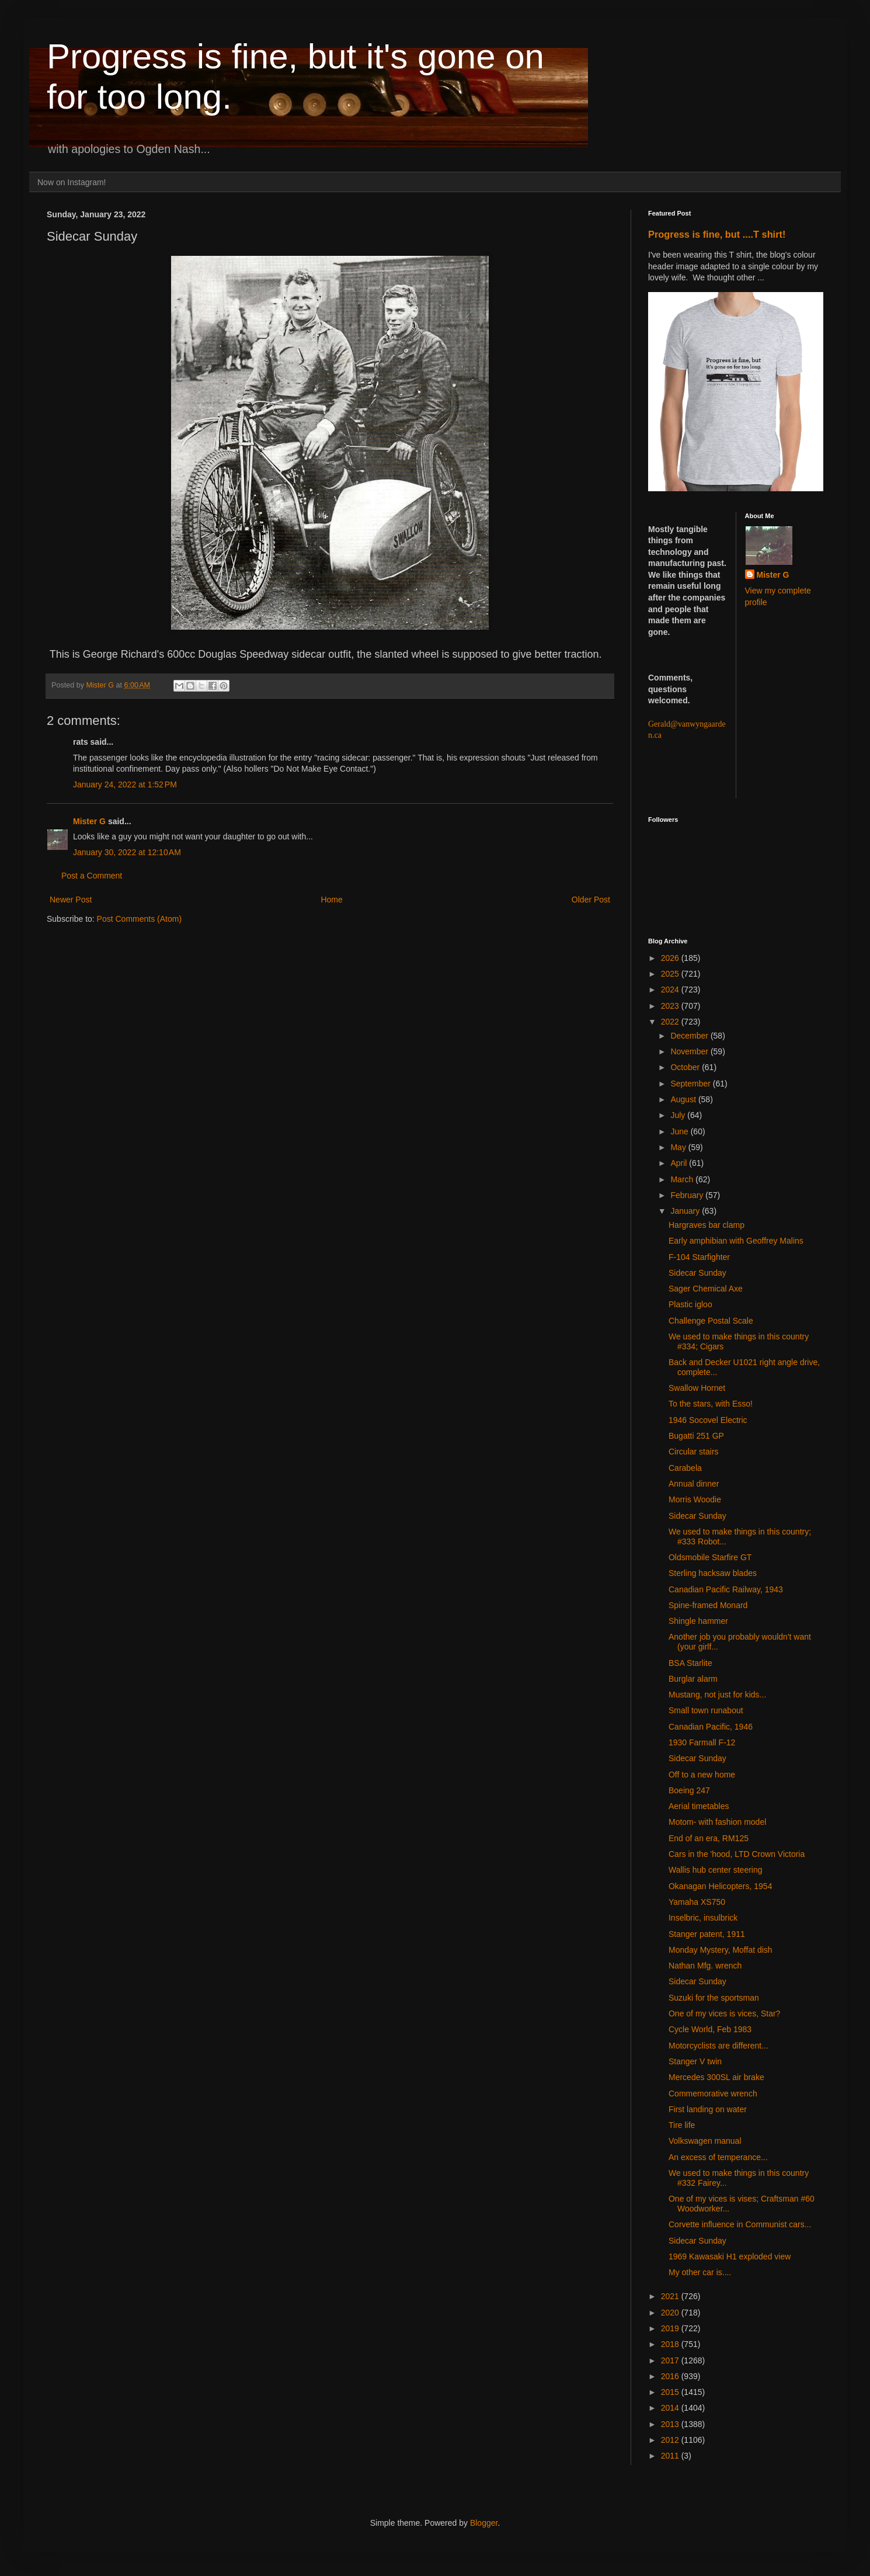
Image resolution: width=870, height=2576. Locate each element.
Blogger (483, 2523)
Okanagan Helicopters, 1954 (720, 1886)
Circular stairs (694, 1451)
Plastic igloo (690, 1304)
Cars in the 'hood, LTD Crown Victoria (737, 1854)
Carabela (685, 1468)
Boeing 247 (689, 1790)
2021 (671, 2296)
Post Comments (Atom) (139, 919)
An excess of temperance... (718, 2157)
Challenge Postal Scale (711, 1320)
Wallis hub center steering (716, 1869)
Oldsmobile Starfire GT (710, 1557)
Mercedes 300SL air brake (716, 2077)
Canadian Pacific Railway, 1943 (726, 1589)
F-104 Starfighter (699, 1257)
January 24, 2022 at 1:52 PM (125, 784)
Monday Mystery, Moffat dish (720, 1949)
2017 (671, 2360)
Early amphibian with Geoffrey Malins (736, 1240)
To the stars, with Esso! (711, 1403)
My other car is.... (700, 2272)
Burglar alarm (693, 1678)
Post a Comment (91, 875)
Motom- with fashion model (717, 1822)
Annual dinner (694, 1483)
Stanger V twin (695, 2061)
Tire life (682, 2125)
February (687, 1195)
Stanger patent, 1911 (707, 1934)
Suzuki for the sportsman (714, 1997)
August (684, 1099)
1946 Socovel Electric (708, 1420)
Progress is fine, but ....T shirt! (716, 234)
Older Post (591, 899)
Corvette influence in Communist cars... (740, 2224)
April (679, 1163)
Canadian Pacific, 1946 (711, 1726)
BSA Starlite (690, 1663)
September (691, 1083)
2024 (671, 989)
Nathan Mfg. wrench (705, 1965)
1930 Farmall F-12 (702, 1742)
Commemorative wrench (713, 2093)
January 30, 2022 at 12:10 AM (127, 852)
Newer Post (71, 899)
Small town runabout (706, 1710)
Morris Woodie (695, 1499)
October (686, 1067)
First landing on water (708, 2109)
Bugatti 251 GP (696, 1435)
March (682, 1179)
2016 (671, 2376)
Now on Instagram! (71, 182)
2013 (671, 2424)
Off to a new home (702, 1774)
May (679, 1147)
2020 (671, 2312)
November (690, 1051)
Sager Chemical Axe (706, 1288)
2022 (671, 1021)
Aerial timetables (699, 1806)
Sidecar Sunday (697, 1272)
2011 (671, 2455)
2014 (671, 2407)
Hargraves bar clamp (706, 1225)
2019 (671, 2328)
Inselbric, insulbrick (703, 1917)
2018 (671, 2344)
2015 (671, 2392)
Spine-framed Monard (708, 1605)
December (690, 1035)
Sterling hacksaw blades (713, 1573)
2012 (671, 2440)
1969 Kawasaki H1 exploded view (730, 2256)
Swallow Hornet (697, 1388)
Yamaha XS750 (697, 1902)
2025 (671, 973)
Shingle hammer (698, 1621)
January (686, 1211)
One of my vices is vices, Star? (724, 2013)
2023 (671, 1006)
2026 (671, 958)
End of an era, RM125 (709, 1838)
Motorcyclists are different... (718, 2045)
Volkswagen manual (705, 2140)
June (680, 1131)
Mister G (89, 821)
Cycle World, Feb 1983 (710, 2029)
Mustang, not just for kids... (717, 1694)
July (678, 1115)
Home (331, 899)
